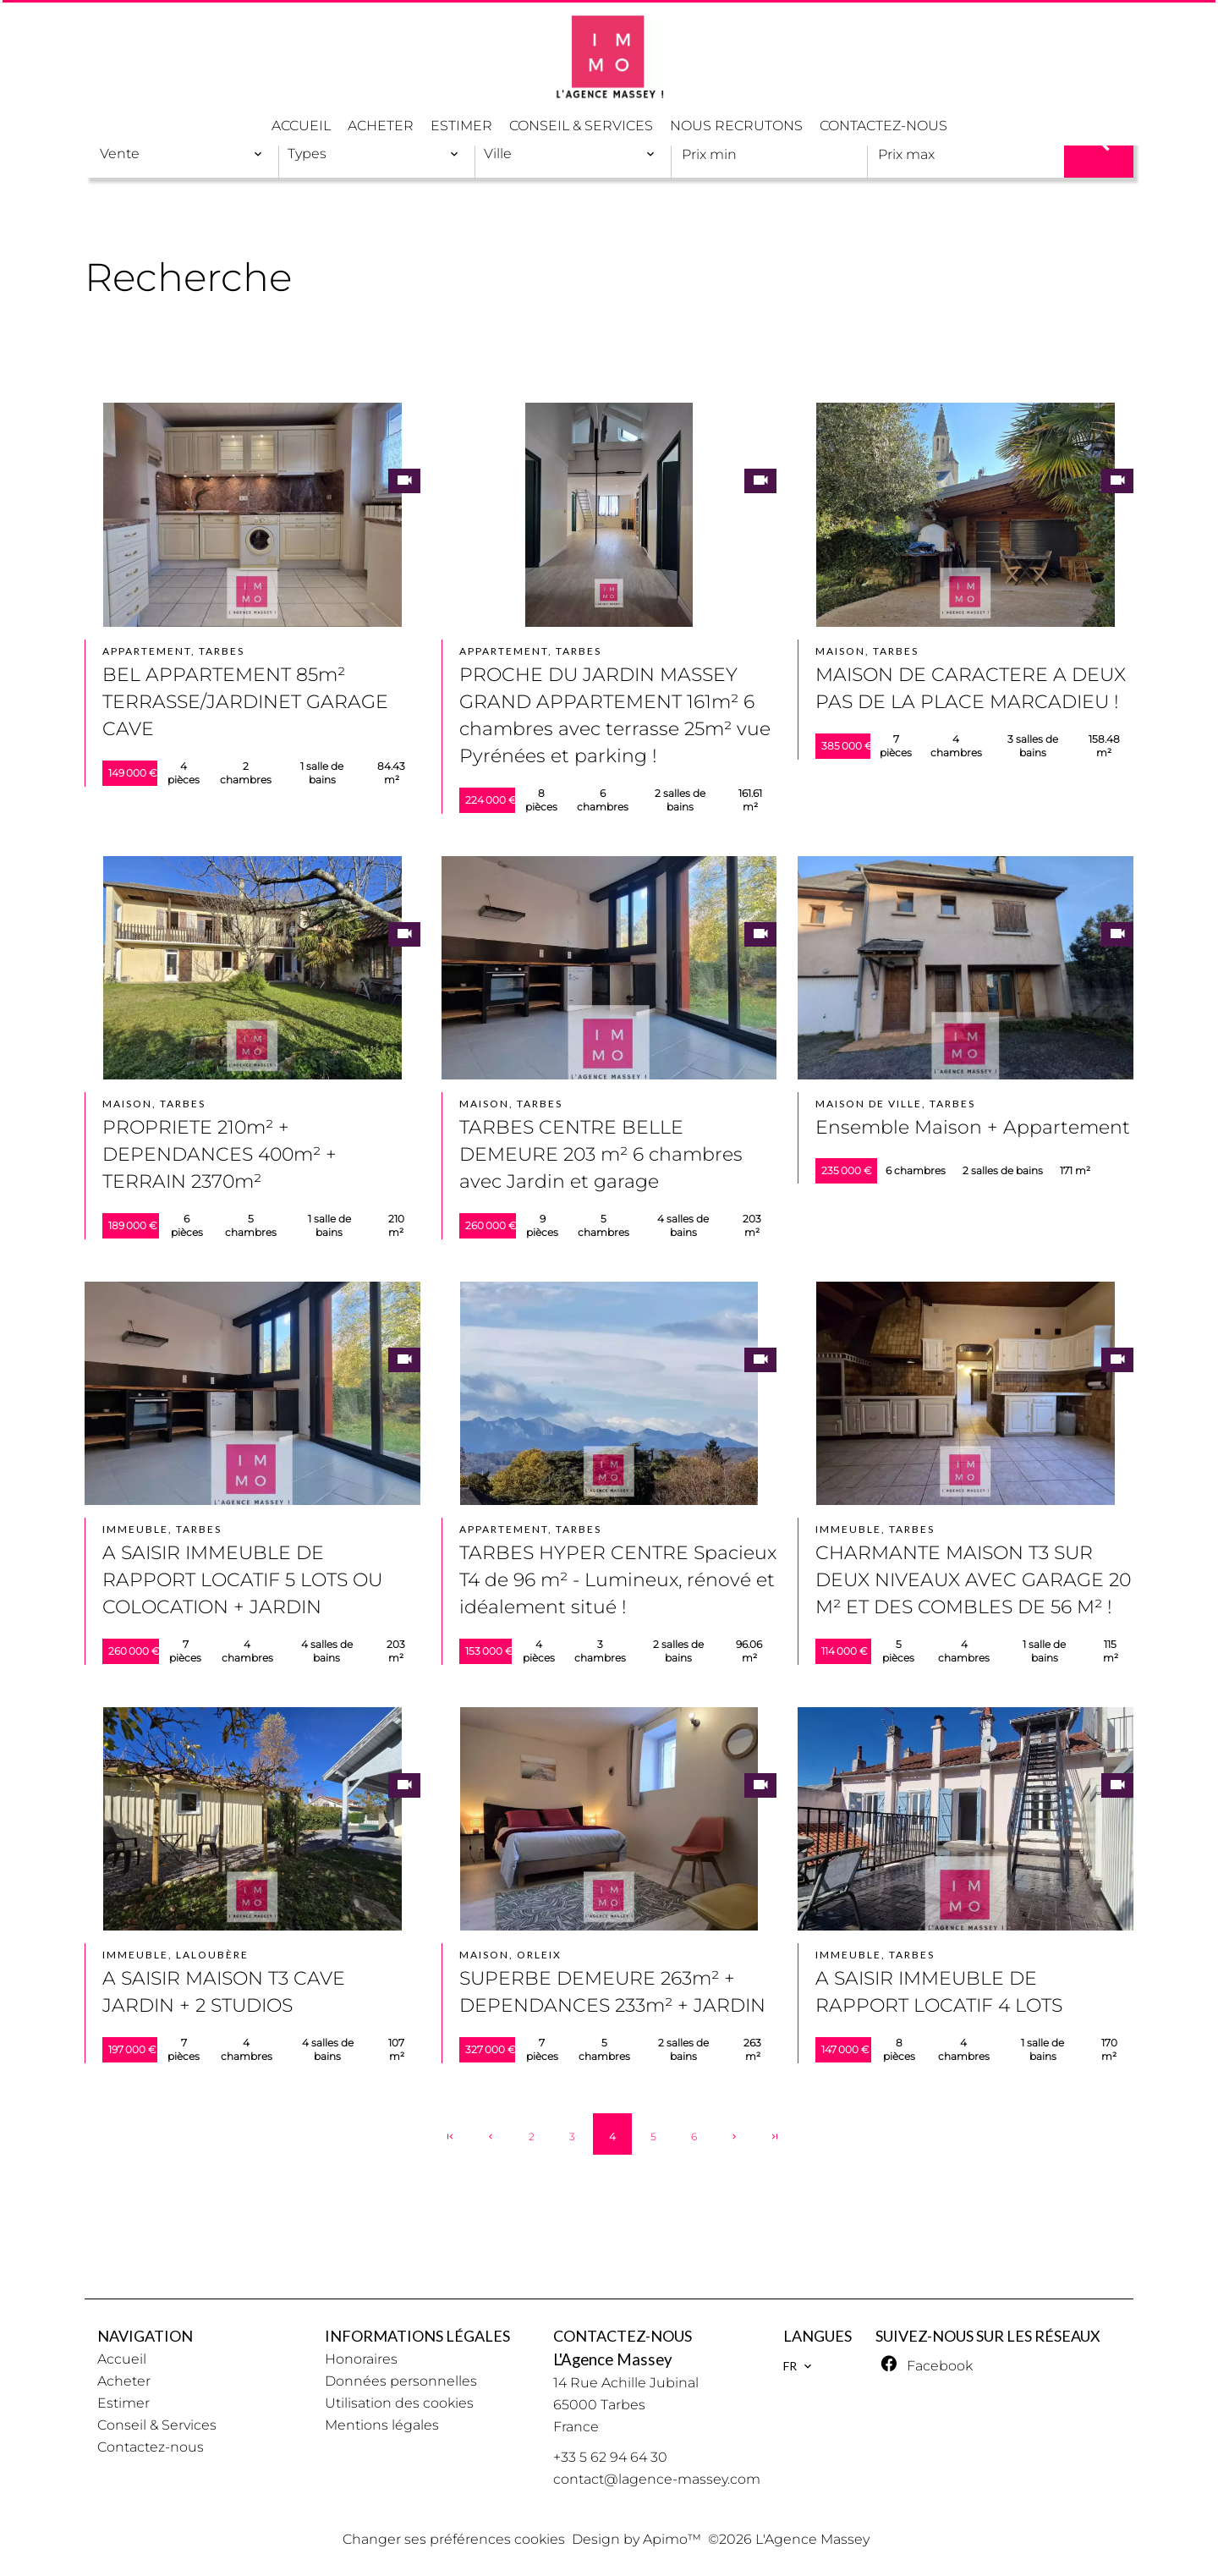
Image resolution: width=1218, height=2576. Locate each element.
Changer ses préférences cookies (454, 2539)
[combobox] (181, 154)
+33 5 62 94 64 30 (610, 2457)
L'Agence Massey (612, 2359)
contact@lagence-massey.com (656, 2479)
